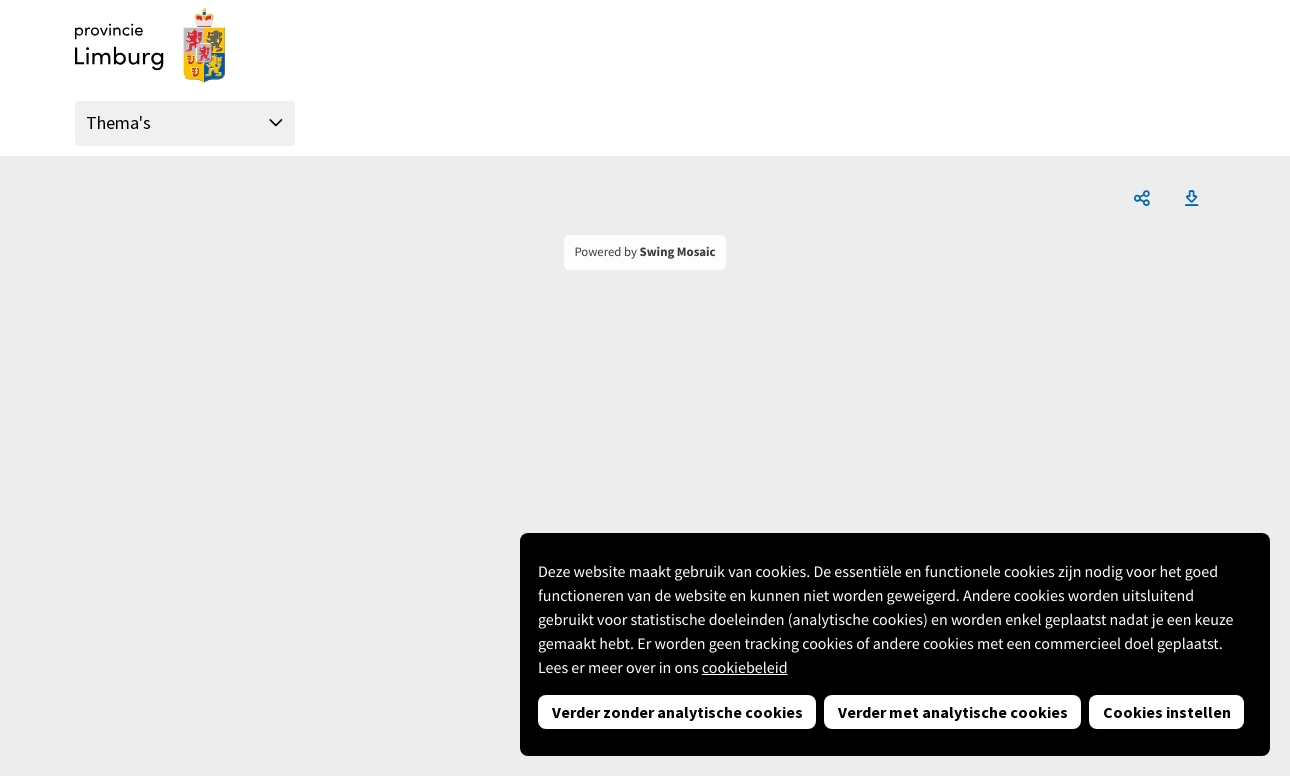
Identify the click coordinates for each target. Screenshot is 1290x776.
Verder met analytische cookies (953, 712)
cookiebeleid (745, 668)
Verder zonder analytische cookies (677, 712)
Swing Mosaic (678, 252)
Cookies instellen (1167, 712)
